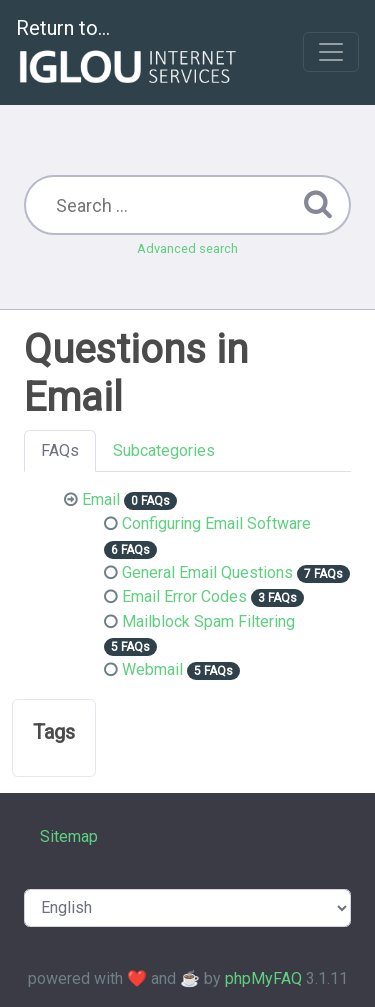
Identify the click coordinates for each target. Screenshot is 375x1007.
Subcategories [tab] (164, 450)
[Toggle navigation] (331, 52)
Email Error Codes (184, 596)
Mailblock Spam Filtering (208, 621)
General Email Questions (207, 572)
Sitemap (69, 836)
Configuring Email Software (216, 523)
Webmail (152, 669)
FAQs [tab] (60, 450)
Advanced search (187, 248)
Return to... (128, 53)
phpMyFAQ (263, 978)
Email (101, 499)
